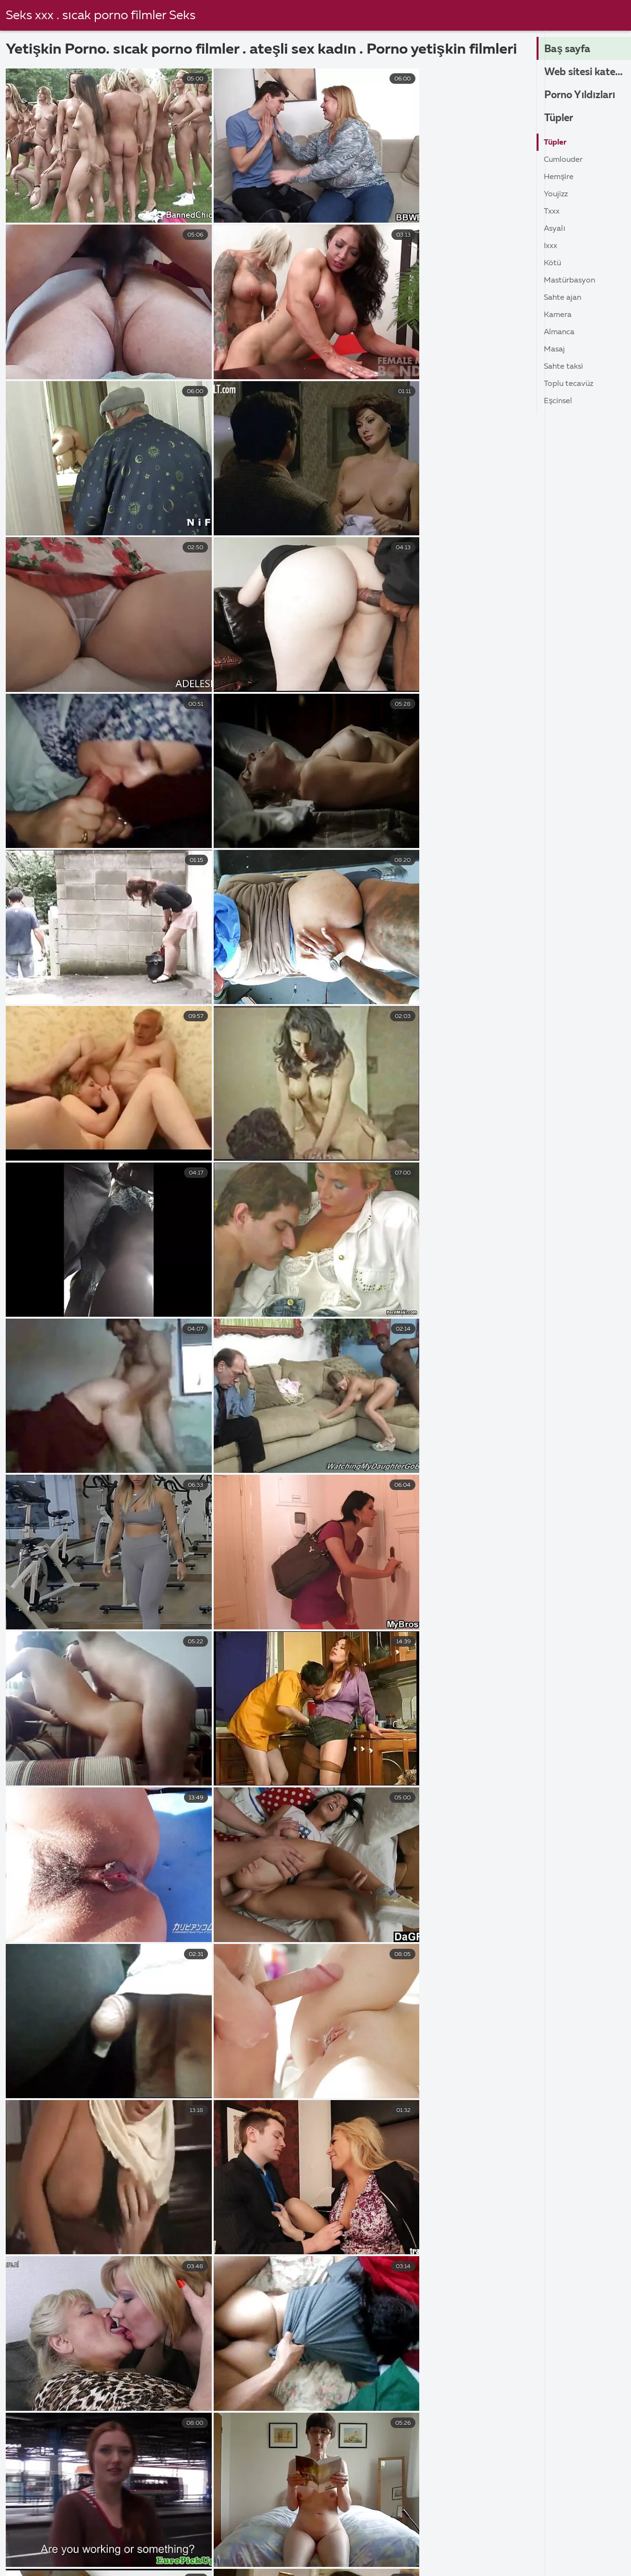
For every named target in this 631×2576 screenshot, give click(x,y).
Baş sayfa (567, 49)
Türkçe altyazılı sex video (285, 2541)
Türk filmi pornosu (84, 2562)
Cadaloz (419, 2398)
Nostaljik (420, 2386)
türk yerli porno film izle (45, 2203)
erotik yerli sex (237, 2156)
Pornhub (21, 2373)
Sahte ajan (562, 298)
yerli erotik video (259, 2219)
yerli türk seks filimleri (132, 2250)
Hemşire (559, 177)
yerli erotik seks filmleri (44, 2219)
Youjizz (556, 194)
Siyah (148, 2422)
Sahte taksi (563, 367)
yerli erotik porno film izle (287, 2203)
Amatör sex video (472, 2552)
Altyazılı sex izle (116, 2541)
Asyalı (554, 229)
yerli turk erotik (365, 2234)
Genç (148, 2361)
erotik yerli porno (173, 2156)
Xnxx (14, 2361)
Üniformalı (423, 2410)
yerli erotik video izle (334, 2219)
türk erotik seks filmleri (44, 2187)
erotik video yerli (104, 2156)
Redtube (21, 2398)
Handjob (287, 2410)
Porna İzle (545, 2552)
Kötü (552, 263)
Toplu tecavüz (568, 384)
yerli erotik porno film (197, 2203)
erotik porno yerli (35, 2156)
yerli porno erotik (35, 2234)
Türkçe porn (251, 2562)
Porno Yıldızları (582, 95)
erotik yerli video (302, 2156)
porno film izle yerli (445, 2156)
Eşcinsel (558, 401)
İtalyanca (155, 2373)
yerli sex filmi (306, 2234)
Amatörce (290, 2312)
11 (375, 1914)
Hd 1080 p (25, 2349)
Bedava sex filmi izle (49, 2552)
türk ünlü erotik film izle (215, 2187)
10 (344, 1914)
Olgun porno (496, 2562)
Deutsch (153, 2336)
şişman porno (37, 2541)
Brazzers (21, 2422)
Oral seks (288, 2422)
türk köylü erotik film (130, 2187)
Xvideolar (23, 2410)
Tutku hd (287, 2398)
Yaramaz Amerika (435, 2361)
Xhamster (23, 2336)
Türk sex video (135, 2552)
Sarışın (151, 2398)
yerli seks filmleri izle (110, 2234)
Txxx (552, 211)
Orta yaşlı (289, 2336)
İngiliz (149, 2324)
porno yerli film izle (99, 2171)
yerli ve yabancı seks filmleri (227, 2250)
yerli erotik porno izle (376, 2203)
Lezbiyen (288, 2373)
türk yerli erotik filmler (366, 2187)
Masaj (554, 349)
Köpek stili (423, 2373)
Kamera (558, 315)
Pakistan (154, 2349)
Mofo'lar (420, 2312)
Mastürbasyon (569, 280)
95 (407, 1914)
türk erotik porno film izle (459, 2171)
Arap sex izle (192, 2541)
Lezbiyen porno (300, 2552)
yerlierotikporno (312, 2250)
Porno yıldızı (28, 2386)
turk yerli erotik (292, 2187)
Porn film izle (570, 2562)
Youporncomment (38, 2324)
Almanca (559, 332)
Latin (148, 2386)
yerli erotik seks (450, 2203)
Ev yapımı (422, 2349)
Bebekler (288, 2349)
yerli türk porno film (435, 2234)
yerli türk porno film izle (45, 2250)
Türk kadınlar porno (494, 2541)
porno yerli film (31, 2171)
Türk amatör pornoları (394, 2541)
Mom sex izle (424, 2562)
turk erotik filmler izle (369, 2171)
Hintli (148, 2312)
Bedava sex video (384, 2552)
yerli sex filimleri (181, 2234)
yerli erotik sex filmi (187, 2219)
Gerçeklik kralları (434, 2336)
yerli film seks (403, 2219)
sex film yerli (220, 2171)
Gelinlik (417, 2324)
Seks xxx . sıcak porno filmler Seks (101, 16)
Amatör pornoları (215, 2552)
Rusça (149, 2410)
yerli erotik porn (123, 2203)
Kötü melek (425, 2422)
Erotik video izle (173, 2562)
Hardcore (23, 2312)
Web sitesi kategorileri (587, 72)
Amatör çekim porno (335, 2562)
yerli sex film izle (247, 2234)
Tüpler (559, 118)
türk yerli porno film (447, 2187)
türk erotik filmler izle (287, 2171)
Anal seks (288, 2386)
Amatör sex (575, 2541)
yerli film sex (457, 2219)
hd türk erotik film (372, 2156)
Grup (280, 2324)
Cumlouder (563, 160)
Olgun (283, 2361)
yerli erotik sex (119, 2219)
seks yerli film (165, 2171)
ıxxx (550, 246)
